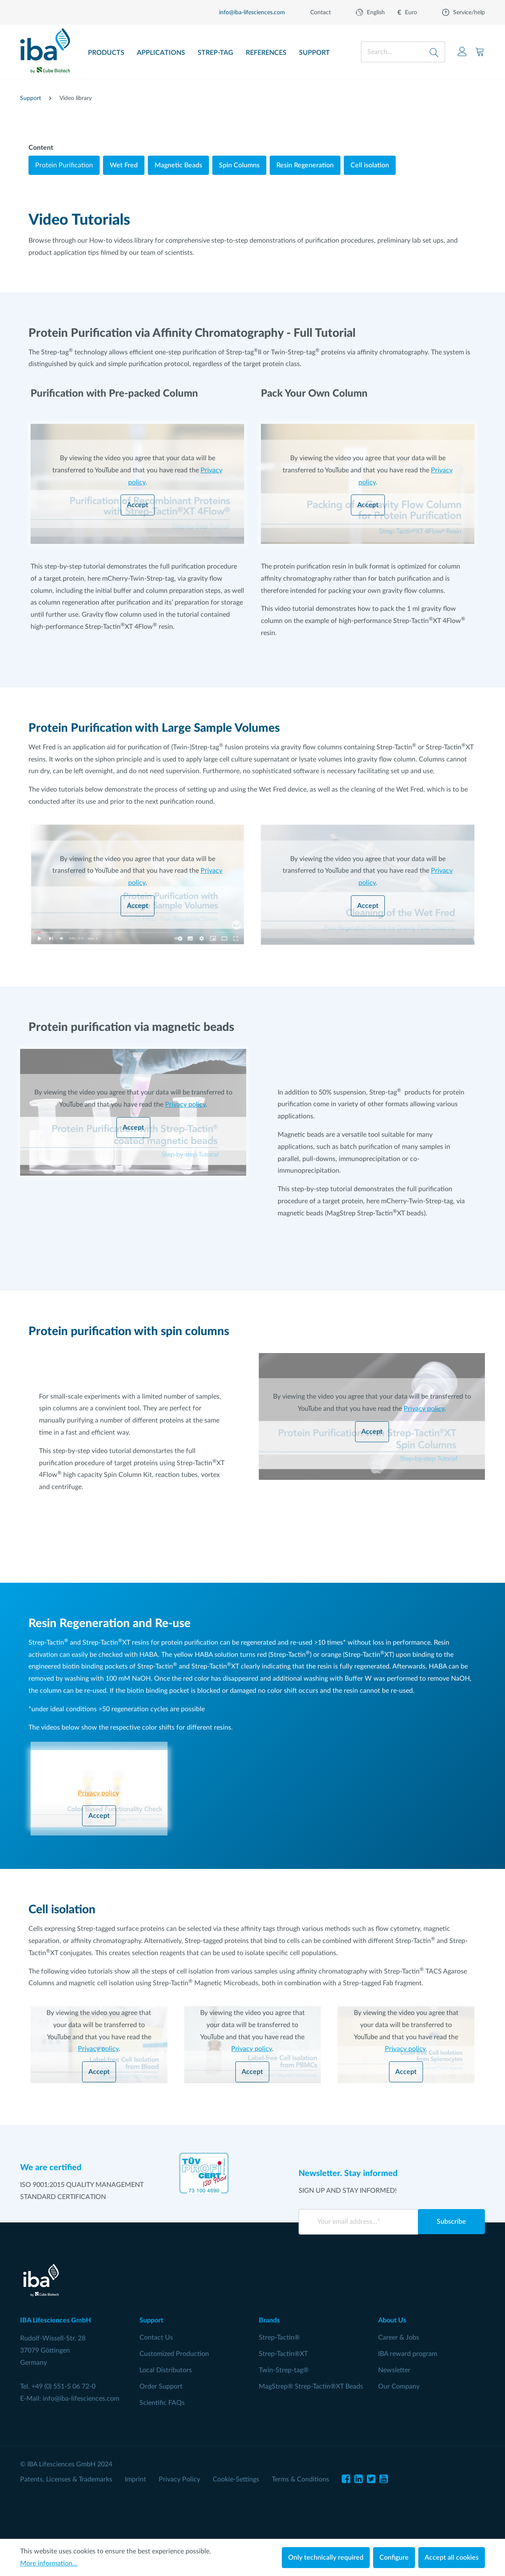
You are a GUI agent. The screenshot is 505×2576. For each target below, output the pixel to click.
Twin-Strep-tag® (284, 2370)
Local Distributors (165, 2370)
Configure (394, 2557)
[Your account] (462, 52)
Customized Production (174, 2353)
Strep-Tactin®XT (283, 2353)
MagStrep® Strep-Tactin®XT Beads (311, 2386)
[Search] (434, 51)
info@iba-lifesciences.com (81, 2398)
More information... (48, 2563)
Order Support (161, 2386)
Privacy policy (185, 1104)
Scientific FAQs (162, 2402)
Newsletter (394, 2370)
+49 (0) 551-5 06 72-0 (63, 2386)
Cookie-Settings (236, 2479)
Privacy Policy (179, 2479)
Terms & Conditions (300, 2479)
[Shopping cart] (480, 52)
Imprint (135, 2479)
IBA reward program (407, 2353)
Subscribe (451, 2221)
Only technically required (325, 2557)
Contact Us (156, 2337)
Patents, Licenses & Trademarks (66, 2479)
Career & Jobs (398, 2337)
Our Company (399, 2386)
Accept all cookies (452, 2557)
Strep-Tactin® (279, 2337)
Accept (137, 505)
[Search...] (392, 51)
